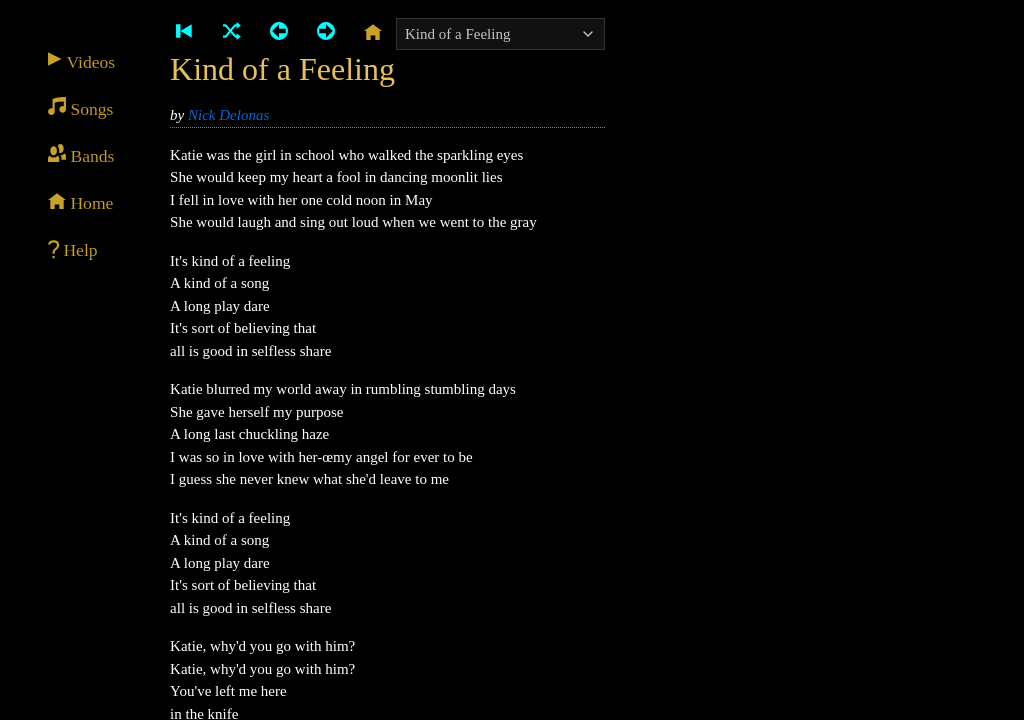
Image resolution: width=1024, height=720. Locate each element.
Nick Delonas (228, 115)
